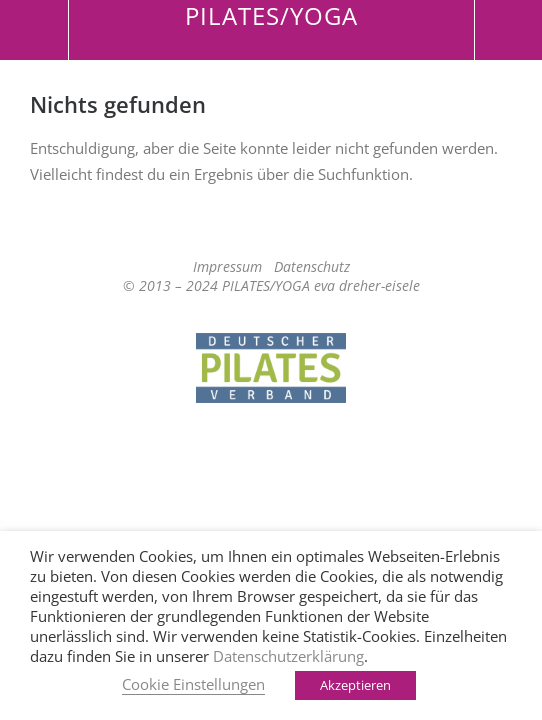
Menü (34, 30)
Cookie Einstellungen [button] (193, 684)
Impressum (227, 266)
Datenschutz (312, 266)
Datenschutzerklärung (288, 656)
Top (271, 456)
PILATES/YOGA (271, 16)
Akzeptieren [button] (355, 685)
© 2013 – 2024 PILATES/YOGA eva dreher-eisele (271, 285)
